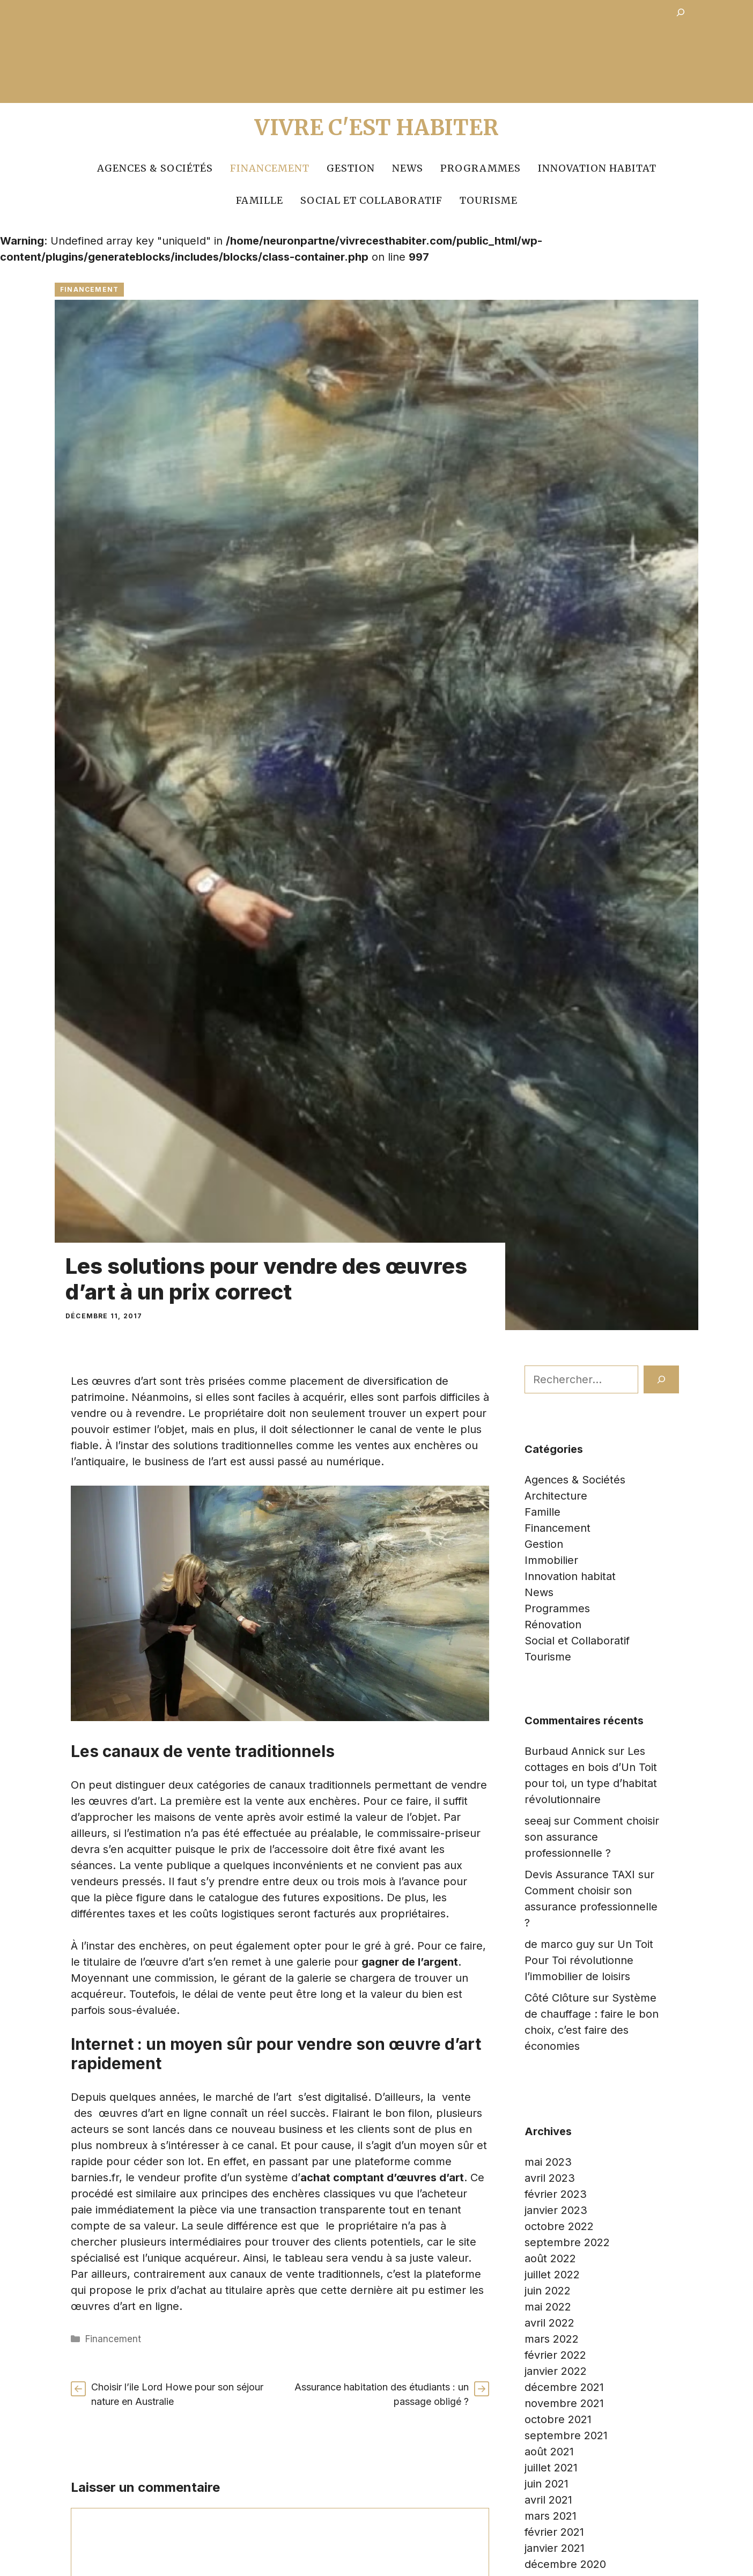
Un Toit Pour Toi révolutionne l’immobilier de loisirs (589, 1960)
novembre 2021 (564, 2403)
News (407, 168)
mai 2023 (548, 2162)
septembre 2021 (566, 2435)
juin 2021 (547, 2483)
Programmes (480, 168)
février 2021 (554, 2532)
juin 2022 (548, 2290)
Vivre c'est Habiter (377, 127)
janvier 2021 (555, 2548)
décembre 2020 (565, 2564)
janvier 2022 (556, 2371)
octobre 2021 (558, 2419)
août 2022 (550, 2258)
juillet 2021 (551, 2467)
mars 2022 (552, 2339)
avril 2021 (548, 2499)
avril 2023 (550, 2178)
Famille (259, 200)
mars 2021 (551, 2515)
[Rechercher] (661, 1379)
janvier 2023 (556, 2210)
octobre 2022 (559, 2226)
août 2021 (549, 2451)
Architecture (556, 1495)
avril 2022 (549, 2322)
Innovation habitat (597, 168)
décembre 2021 (564, 2387)
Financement (269, 168)
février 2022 (555, 2355)
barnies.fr (95, 2177)
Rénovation (553, 1624)
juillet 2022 (552, 2274)
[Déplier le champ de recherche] (680, 14)
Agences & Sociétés (155, 168)
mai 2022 (548, 2306)
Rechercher (554, 1357)
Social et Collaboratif (371, 200)
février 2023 (556, 2194)
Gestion (351, 168)
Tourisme (489, 200)
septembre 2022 (567, 2242)
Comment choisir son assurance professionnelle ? (592, 1836)
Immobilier (551, 1560)
